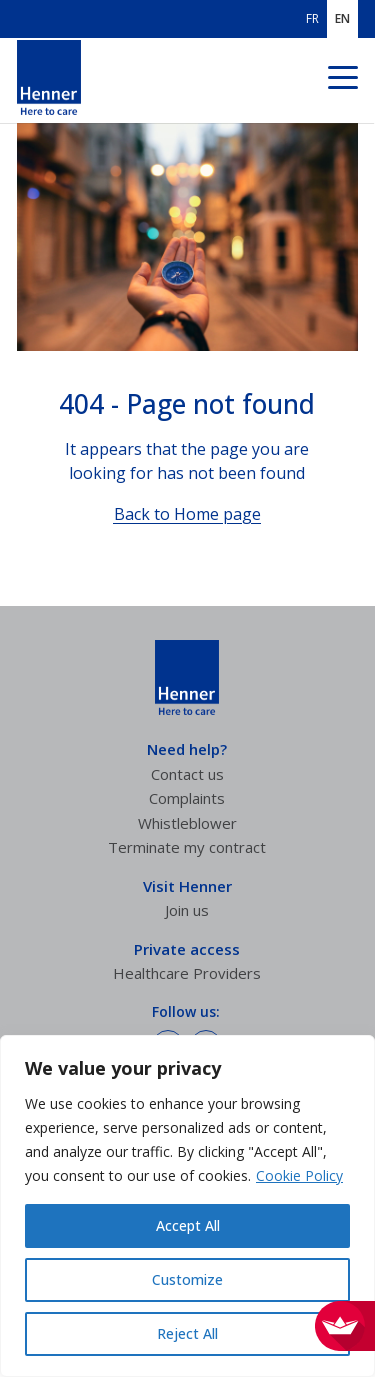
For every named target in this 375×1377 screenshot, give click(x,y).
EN (342, 19)
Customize (187, 1279)
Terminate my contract (187, 847)
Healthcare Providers (187, 973)
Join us (187, 910)
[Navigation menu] (343, 80)
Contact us (187, 774)
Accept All (188, 1225)
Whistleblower (187, 823)
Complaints (187, 798)
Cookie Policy (299, 1175)
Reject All (187, 1333)
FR (312, 19)
